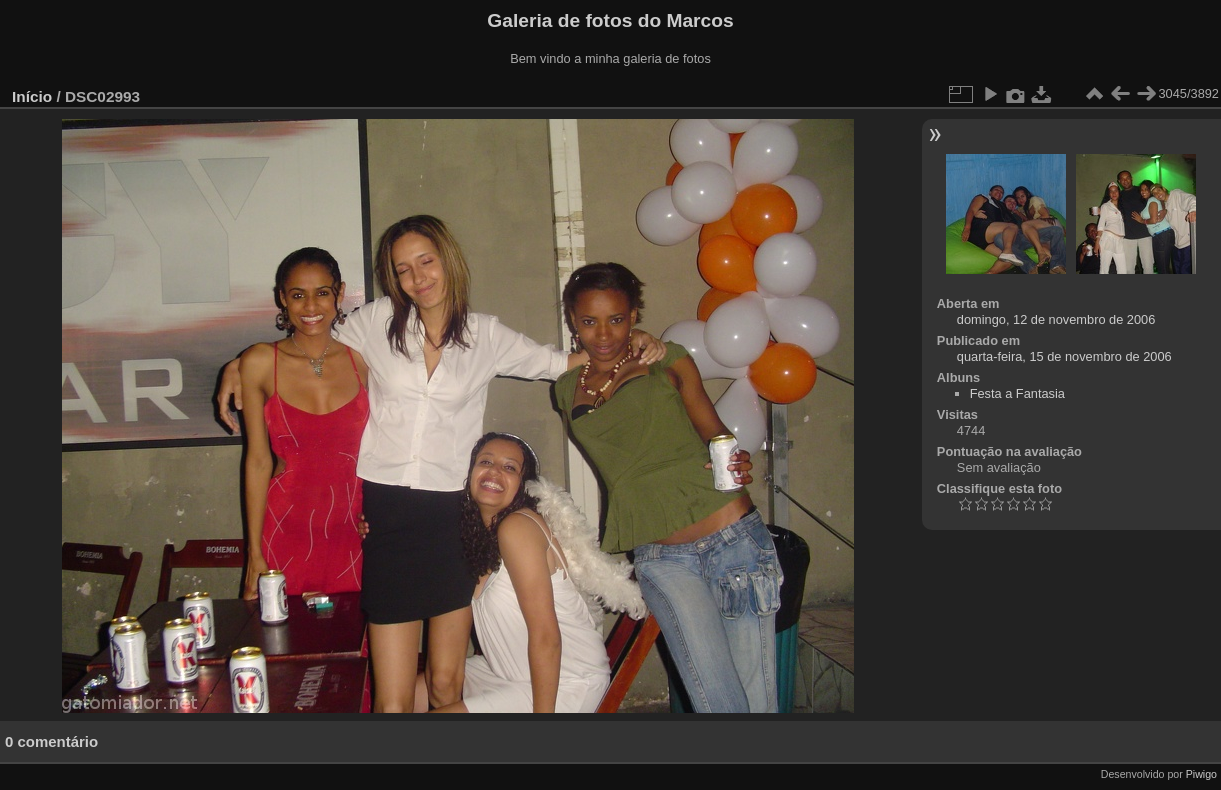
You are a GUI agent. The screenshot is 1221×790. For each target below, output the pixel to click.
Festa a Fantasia (1017, 393)
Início (32, 96)
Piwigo (1201, 774)
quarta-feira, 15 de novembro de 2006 (1064, 356)
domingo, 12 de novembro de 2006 (1056, 319)
